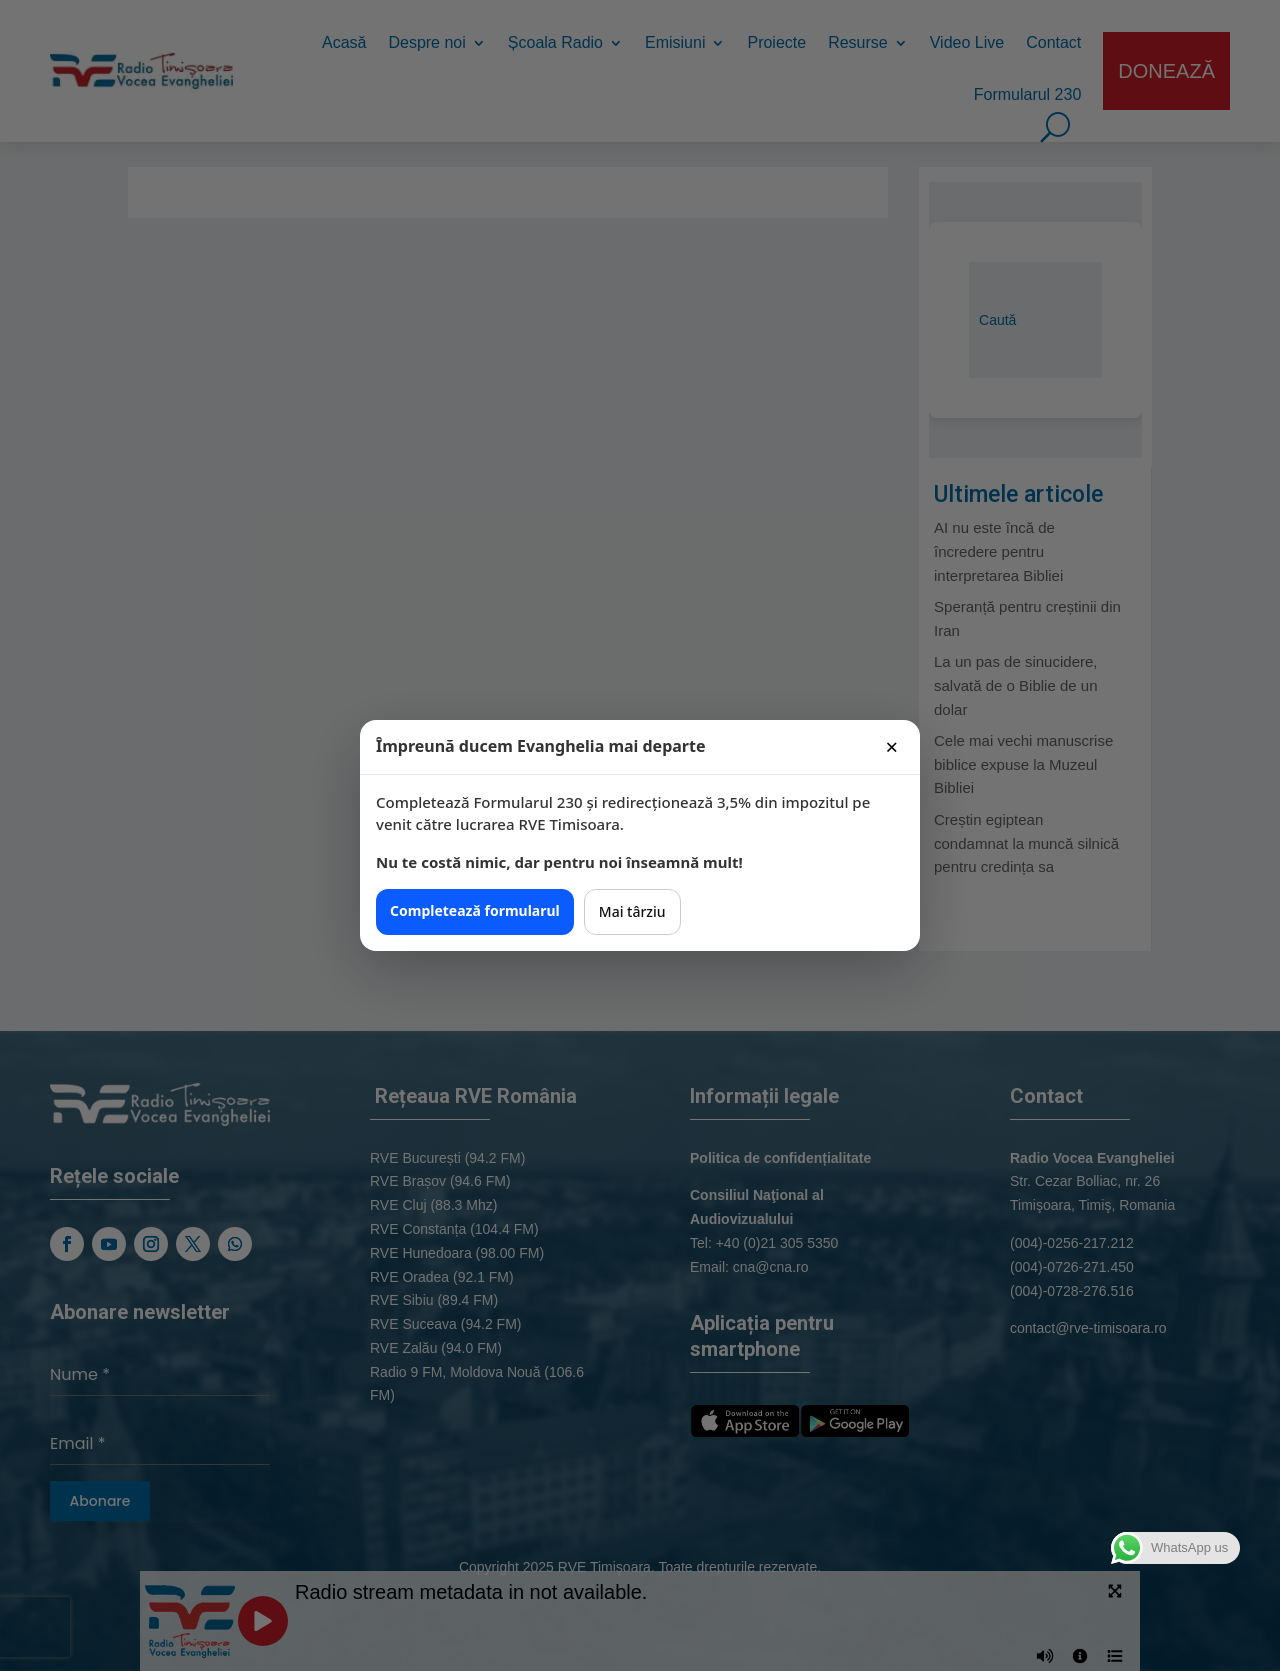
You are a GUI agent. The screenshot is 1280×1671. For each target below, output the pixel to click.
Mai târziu (632, 911)
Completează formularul (475, 910)
